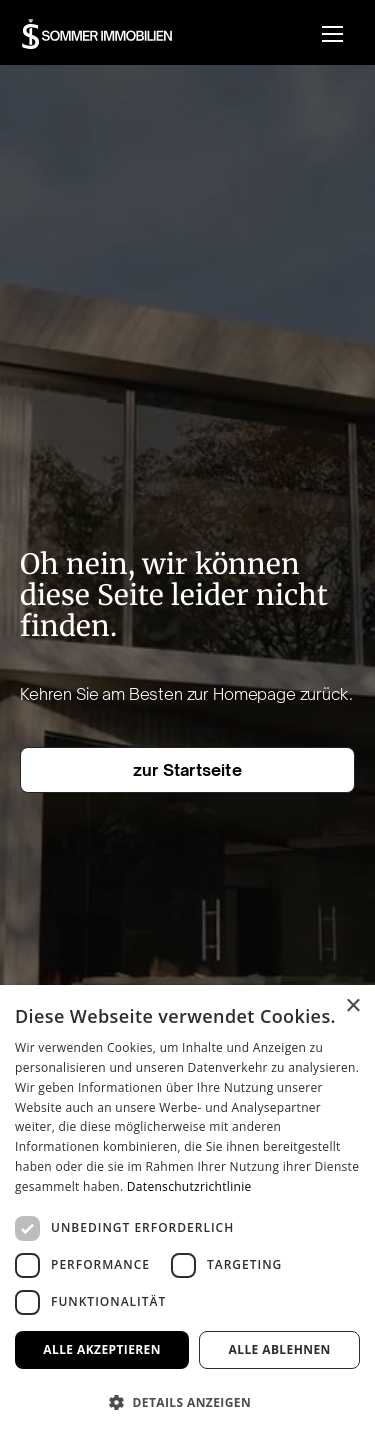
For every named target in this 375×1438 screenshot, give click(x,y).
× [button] (352, 1006)
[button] (332, 33)
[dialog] (187, 1211)
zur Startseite (187, 770)
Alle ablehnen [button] (280, 1349)
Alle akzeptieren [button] (102, 1349)
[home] (97, 34)
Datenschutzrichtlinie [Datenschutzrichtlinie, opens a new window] (189, 1186)
